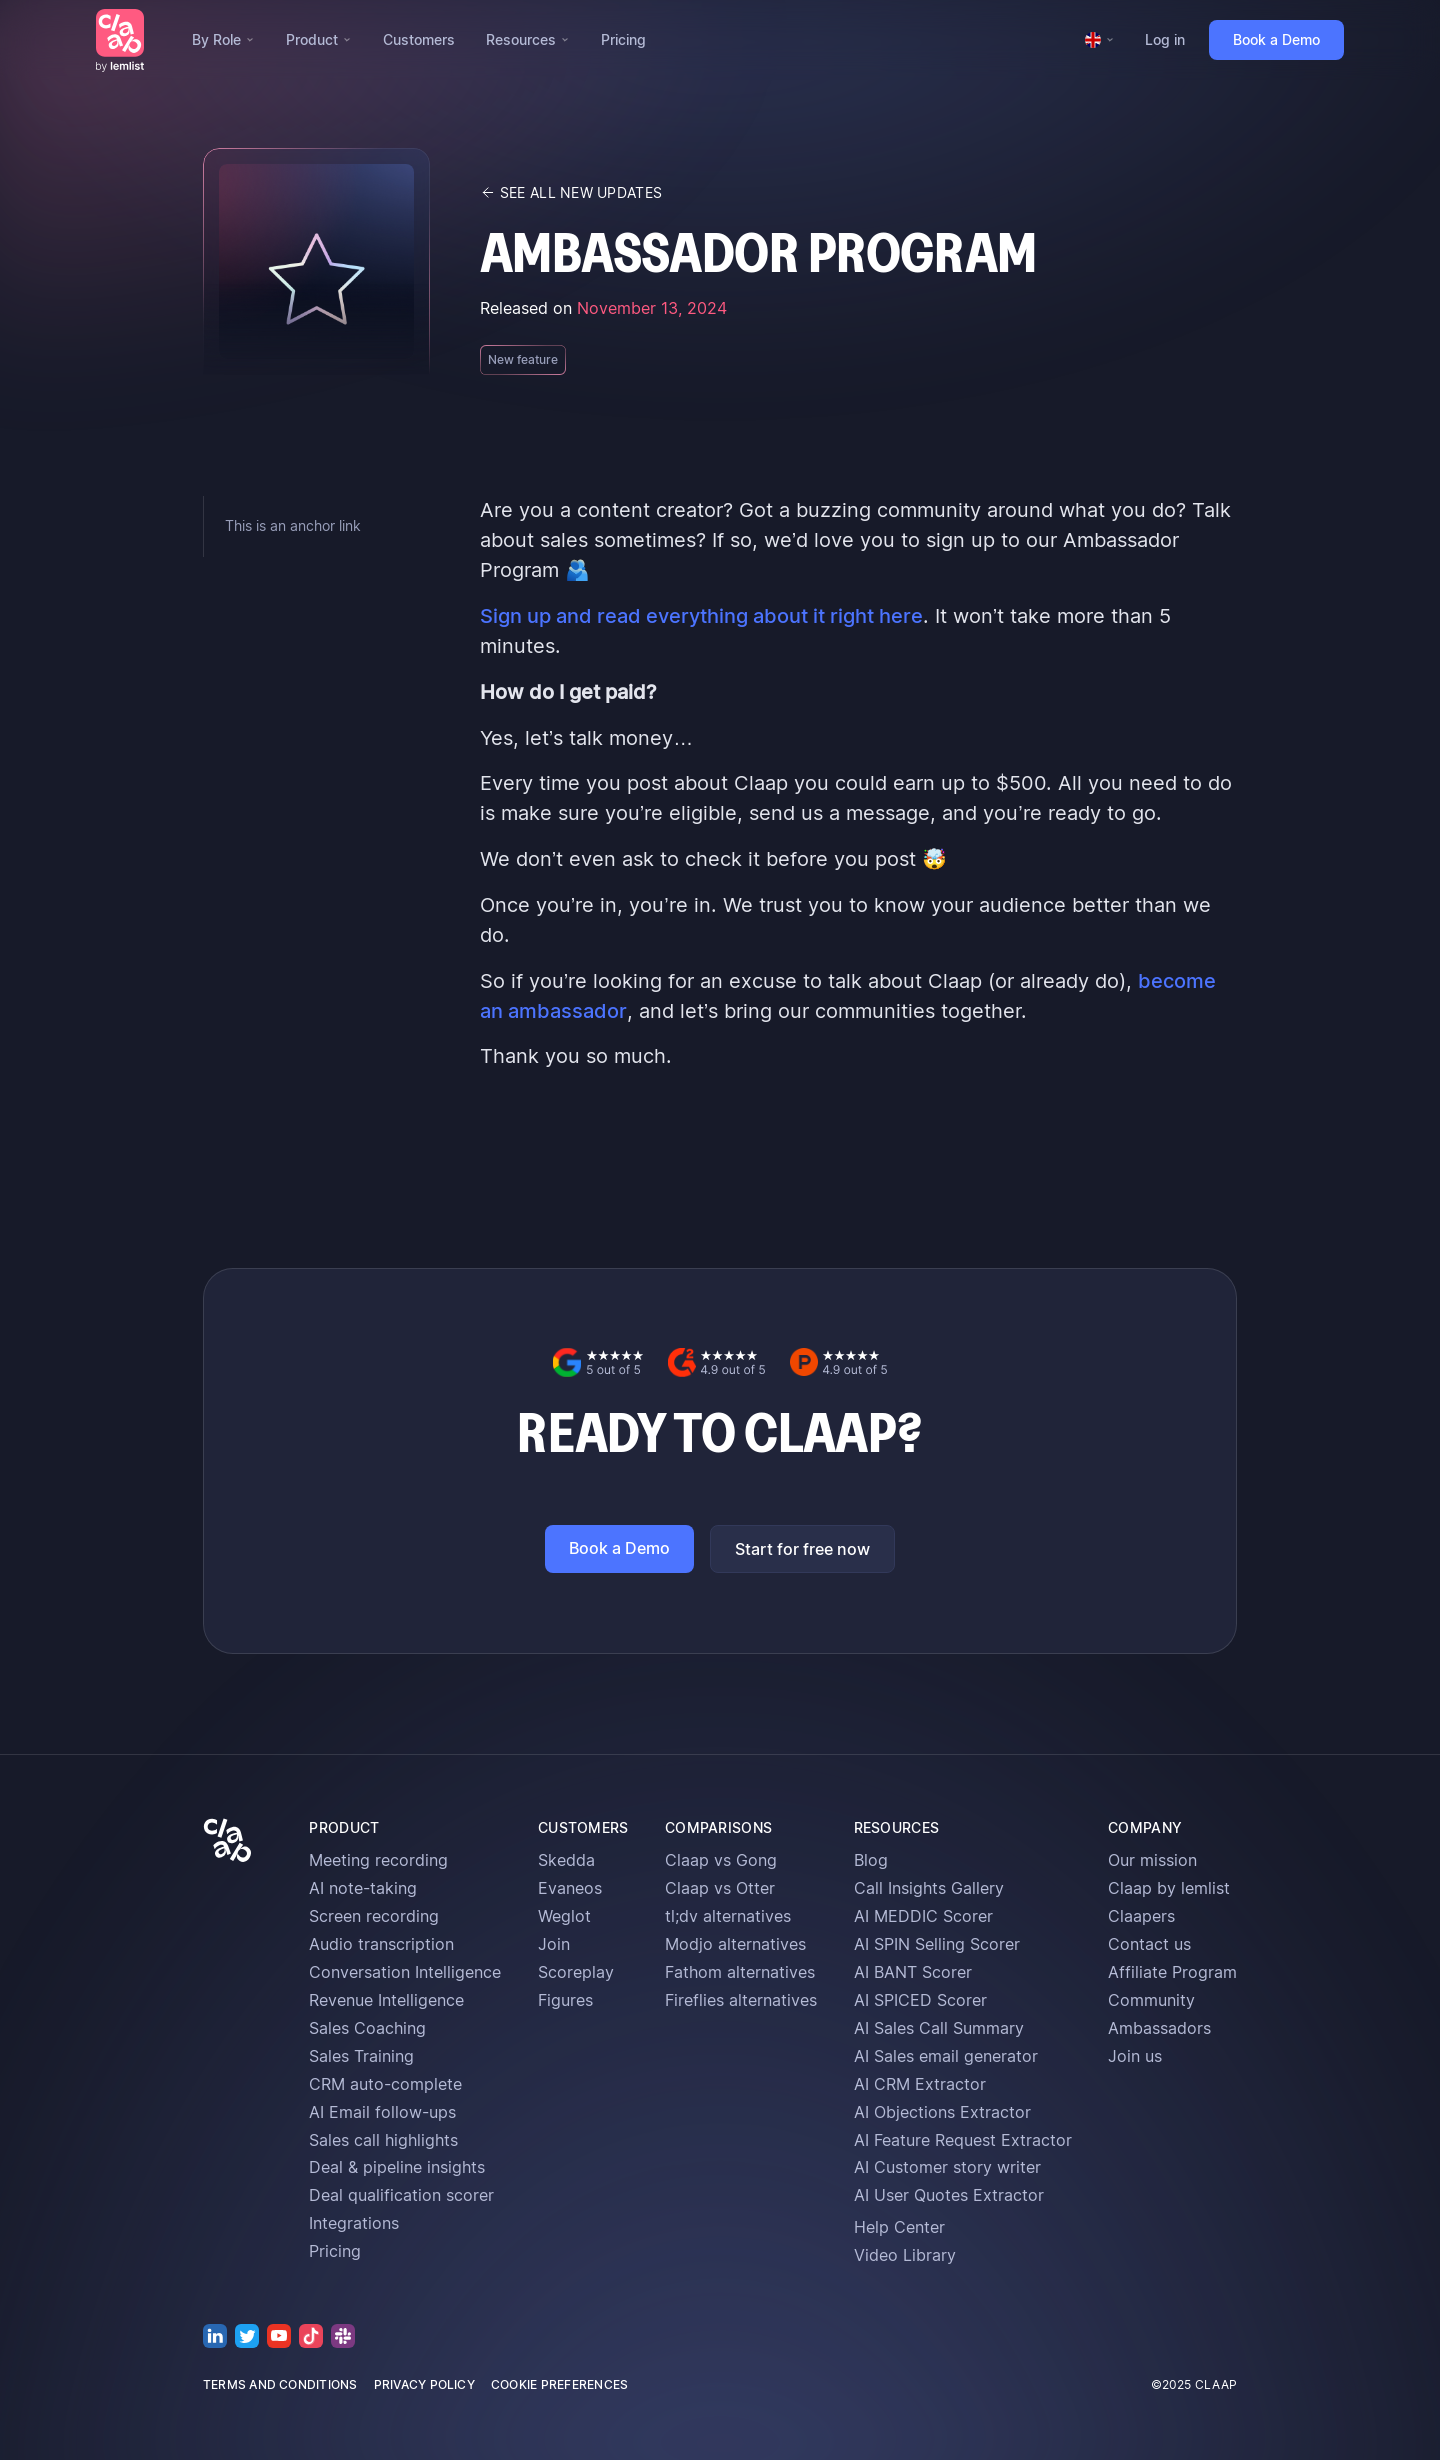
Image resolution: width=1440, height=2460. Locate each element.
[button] (223, 40)
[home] (120, 40)
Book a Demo (1276, 39)
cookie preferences (559, 2384)
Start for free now (802, 1549)
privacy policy (424, 2384)
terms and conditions (280, 2384)
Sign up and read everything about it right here (701, 616)
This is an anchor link (293, 525)
